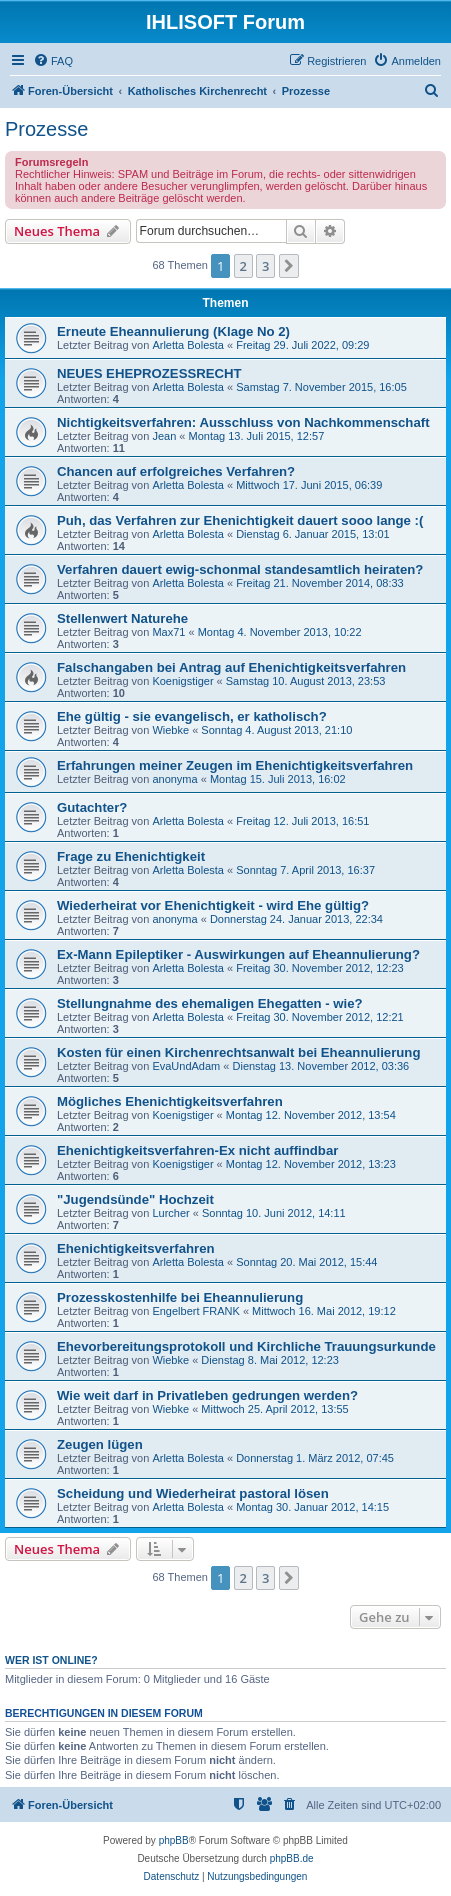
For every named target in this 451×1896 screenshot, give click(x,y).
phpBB (174, 1840)
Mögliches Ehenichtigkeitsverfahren (170, 1101)
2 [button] (243, 266)
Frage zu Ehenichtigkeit (131, 856)
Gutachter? (92, 807)
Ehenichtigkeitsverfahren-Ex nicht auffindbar (197, 1150)
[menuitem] (53, 61)
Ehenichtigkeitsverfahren (136, 1248)
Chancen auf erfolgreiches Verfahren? (176, 471)
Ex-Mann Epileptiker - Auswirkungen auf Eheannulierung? (238, 954)
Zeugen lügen (100, 1444)
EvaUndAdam (186, 1066)
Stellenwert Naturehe (122, 618)
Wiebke (170, 730)
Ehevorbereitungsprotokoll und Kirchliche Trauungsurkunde (246, 1346)
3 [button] (265, 266)
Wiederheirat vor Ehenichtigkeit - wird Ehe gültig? (213, 905)
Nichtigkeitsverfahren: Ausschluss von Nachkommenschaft (243, 422)
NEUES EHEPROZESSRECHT (149, 373)
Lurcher (170, 1213)
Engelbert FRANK (195, 1311)
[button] (289, 266)
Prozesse (46, 129)
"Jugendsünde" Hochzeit (135, 1199)
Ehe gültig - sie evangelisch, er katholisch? (192, 716)
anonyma (174, 779)
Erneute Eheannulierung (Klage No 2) (173, 331)
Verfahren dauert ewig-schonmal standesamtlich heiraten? (240, 569)
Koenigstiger (182, 681)
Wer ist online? (51, 1660)
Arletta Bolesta (188, 345)
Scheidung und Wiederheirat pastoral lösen (193, 1493)
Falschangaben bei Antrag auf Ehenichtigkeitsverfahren (231, 667)
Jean (164, 436)
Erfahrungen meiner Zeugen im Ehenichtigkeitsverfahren (235, 765)
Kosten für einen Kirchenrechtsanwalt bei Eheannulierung (238, 1052)
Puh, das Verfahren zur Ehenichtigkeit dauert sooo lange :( (240, 520)
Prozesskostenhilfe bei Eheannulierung (180, 1297)
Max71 (168, 632)
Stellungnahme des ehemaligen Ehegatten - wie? (210, 1003)
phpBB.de (292, 1858)
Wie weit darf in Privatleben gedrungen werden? (207, 1395)
